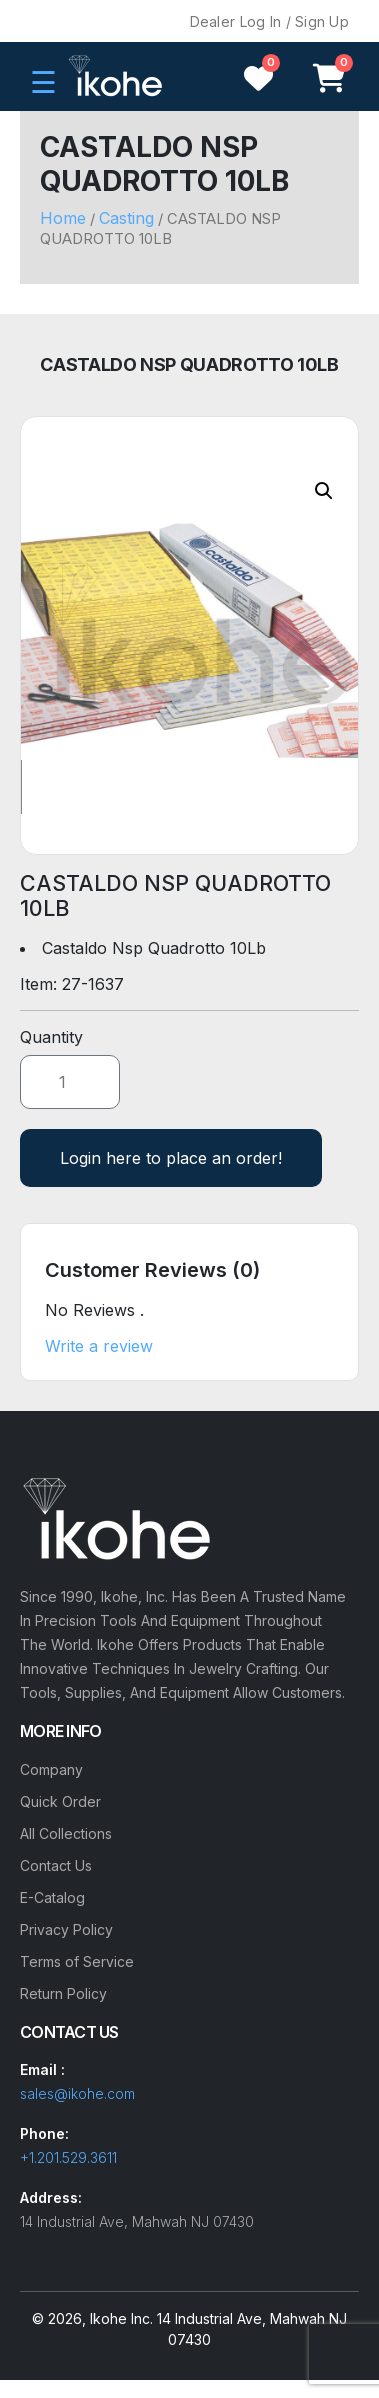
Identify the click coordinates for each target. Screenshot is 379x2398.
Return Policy (63, 1993)
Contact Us (56, 1865)
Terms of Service (77, 1961)
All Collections (66, 1833)
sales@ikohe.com (77, 2093)
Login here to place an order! (171, 1158)
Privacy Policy (66, 1929)
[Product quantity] (70, 1082)
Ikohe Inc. (121, 2318)
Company (51, 1769)
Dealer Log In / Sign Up (269, 21)
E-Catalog (52, 1897)
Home (63, 218)
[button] (324, 491)
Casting (126, 218)
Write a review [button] (99, 1346)
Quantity (51, 1037)
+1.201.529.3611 (68, 2157)
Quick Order (60, 1801)
